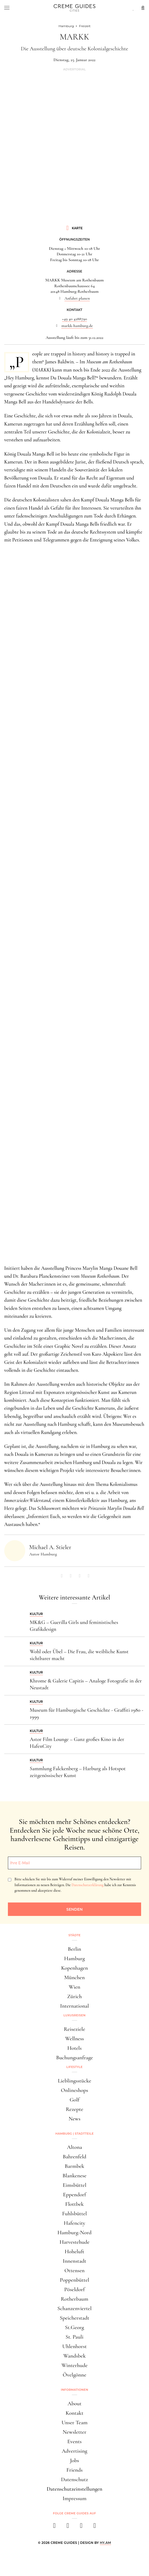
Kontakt (74, 2413)
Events (74, 2441)
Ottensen (74, 2270)
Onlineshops (74, 2090)
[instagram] (68, 2527)
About (74, 2403)
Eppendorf (74, 2194)
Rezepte (74, 2109)
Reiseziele (74, 2029)
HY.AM (105, 2543)
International (74, 2006)
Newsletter (74, 2432)
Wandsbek (74, 2356)
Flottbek (74, 2204)
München (74, 1977)
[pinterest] (81, 2527)
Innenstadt (74, 2261)
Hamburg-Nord (74, 2232)
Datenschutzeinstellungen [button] (74, 2489)
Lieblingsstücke (74, 2080)
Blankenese (74, 2175)
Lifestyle (74, 2067)
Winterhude (74, 2365)
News (74, 2118)
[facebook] (54, 2527)
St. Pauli (74, 2337)
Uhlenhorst (74, 2346)
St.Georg (74, 2327)
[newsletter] (95, 2527)
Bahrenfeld (74, 2156)
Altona (74, 2147)
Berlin (74, 1949)
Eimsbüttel (74, 2185)
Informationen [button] (74, 2390)
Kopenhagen (74, 1968)
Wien (74, 1987)
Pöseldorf (74, 2289)
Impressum (75, 2498)
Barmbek (74, 2166)
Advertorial (74, 69)
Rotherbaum (74, 2299)
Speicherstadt (74, 2318)
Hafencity (74, 2223)
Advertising (74, 2451)
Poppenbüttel (74, 2280)
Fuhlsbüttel (74, 2213)
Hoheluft (74, 2251)
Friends (74, 2470)
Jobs (74, 2460)
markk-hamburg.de (77, 325)
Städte (74, 1935)
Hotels (74, 2048)
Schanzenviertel (74, 2308)
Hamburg (74, 1958)
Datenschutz (74, 2479)
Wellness (74, 2038)
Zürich (74, 1996)
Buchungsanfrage (74, 2057)
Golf (74, 2099)
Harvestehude (74, 2242)
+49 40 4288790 (74, 318)
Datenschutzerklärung (87, 1885)
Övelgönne (74, 2375)
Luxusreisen (74, 2015)
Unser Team (75, 2422)
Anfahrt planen (77, 298)
